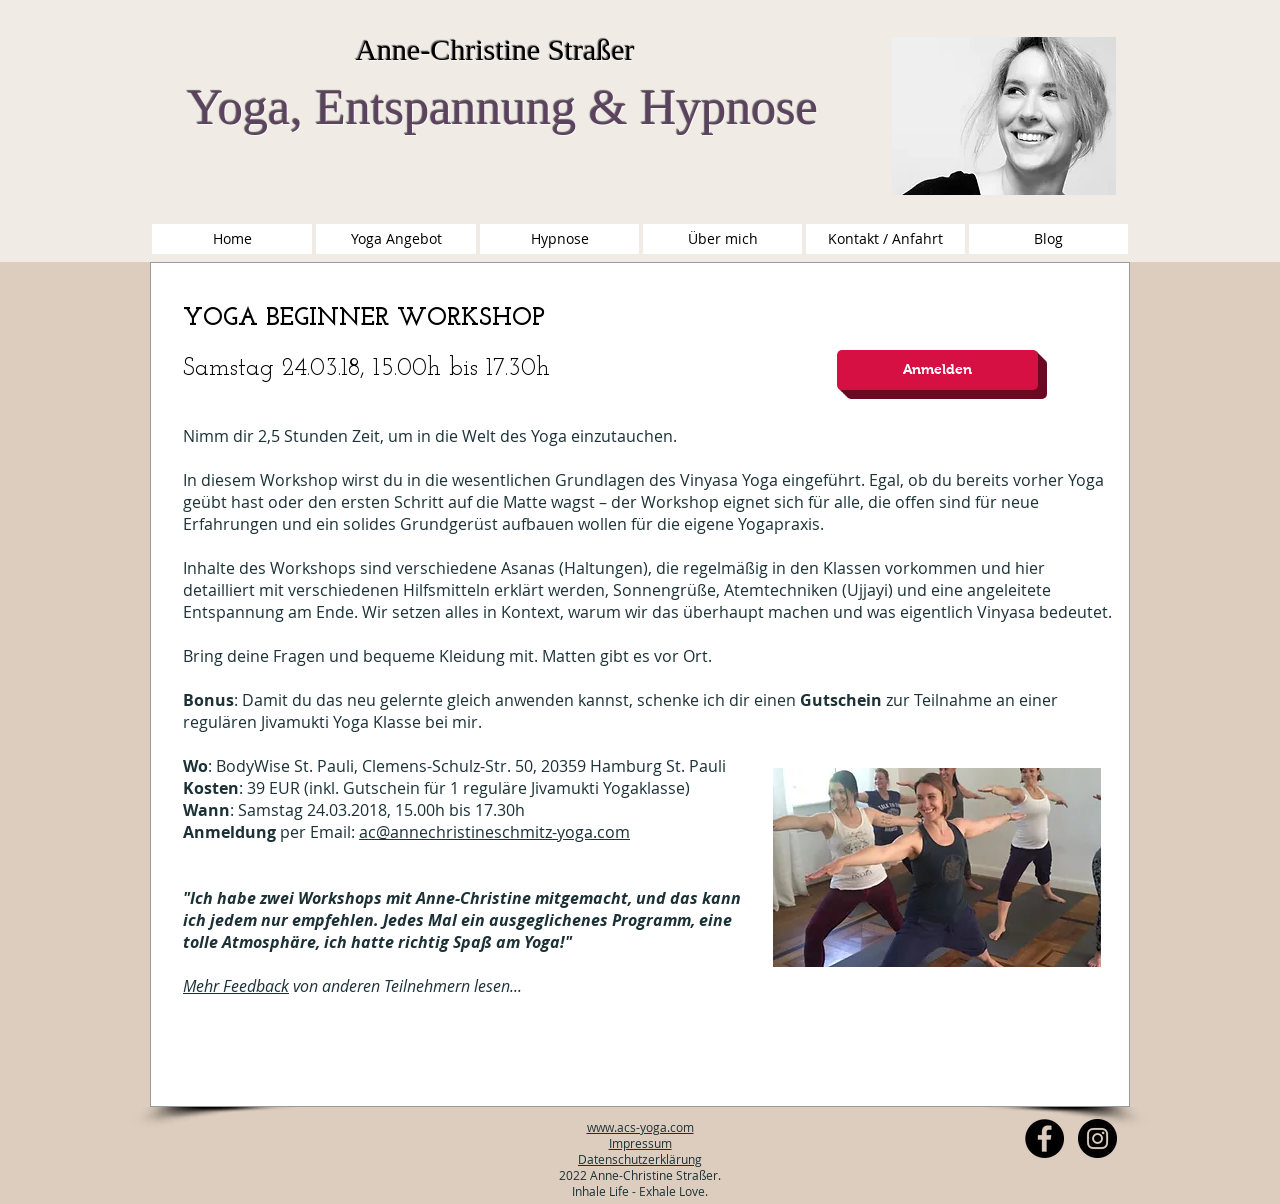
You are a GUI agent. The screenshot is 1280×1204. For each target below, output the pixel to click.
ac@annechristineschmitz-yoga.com (494, 832)
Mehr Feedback (236, 986)
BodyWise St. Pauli (285, 766)
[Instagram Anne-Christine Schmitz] (1097, 1138)
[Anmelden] (937, 370)
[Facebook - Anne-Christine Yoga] (1044, 1138)
